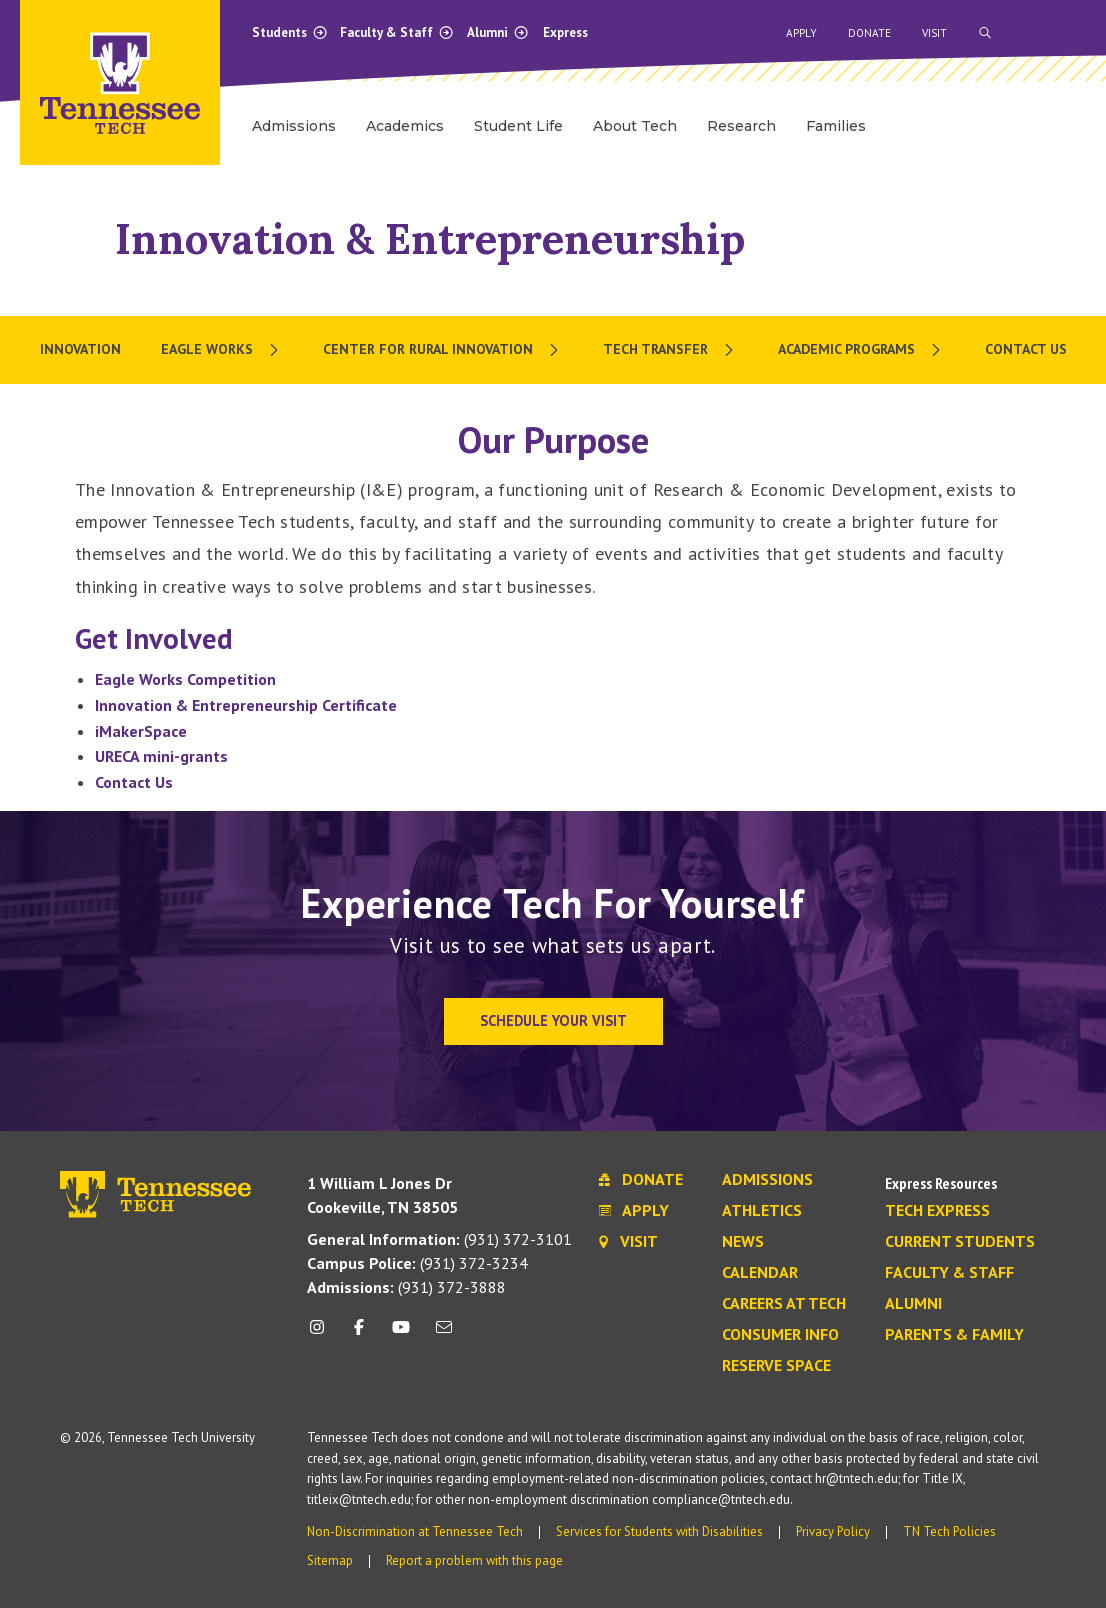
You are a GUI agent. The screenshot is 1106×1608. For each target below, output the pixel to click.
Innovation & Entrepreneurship (430, 238)
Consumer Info (780, 1335)
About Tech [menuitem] (635, 126)
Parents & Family (954, 1335)
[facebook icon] (359, 1334)
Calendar (760, 1273)
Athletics (762, 1211)
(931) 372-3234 (417, 1263)
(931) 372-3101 (439, 1239)
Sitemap (330, 1560)
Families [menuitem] (836, 126)
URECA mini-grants (161, 756)
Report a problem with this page (474, 1560)
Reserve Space (776, 1366)
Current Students (960, 1242)
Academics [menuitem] (405, 126)
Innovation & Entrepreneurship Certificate (246, 705)
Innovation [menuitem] (80, 349)
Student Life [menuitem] (518, 126)
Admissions (767, 1180)
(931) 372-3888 (406, 1287)
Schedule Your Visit (553, 1020)
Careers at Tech (784, 1304)
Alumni (498, 32)
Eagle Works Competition (185, 679)
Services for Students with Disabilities (659, 1531)
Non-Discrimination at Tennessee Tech (415, 1531)
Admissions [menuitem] (294, 126)
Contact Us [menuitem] (1026, 349)
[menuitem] (222, 350)
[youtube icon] (401, 1334)
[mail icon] (443, 1334)
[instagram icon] (322, 1334)
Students (290, 32)
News (743, 1242)
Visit (934, 33)
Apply (801, 33)
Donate (869, 33)
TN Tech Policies (949, 1531)
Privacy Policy (833, 1531)
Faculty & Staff (397, 32)
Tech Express (937, 1211)
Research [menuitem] (741, 126)
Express (565, 32)
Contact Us (134, 782)
